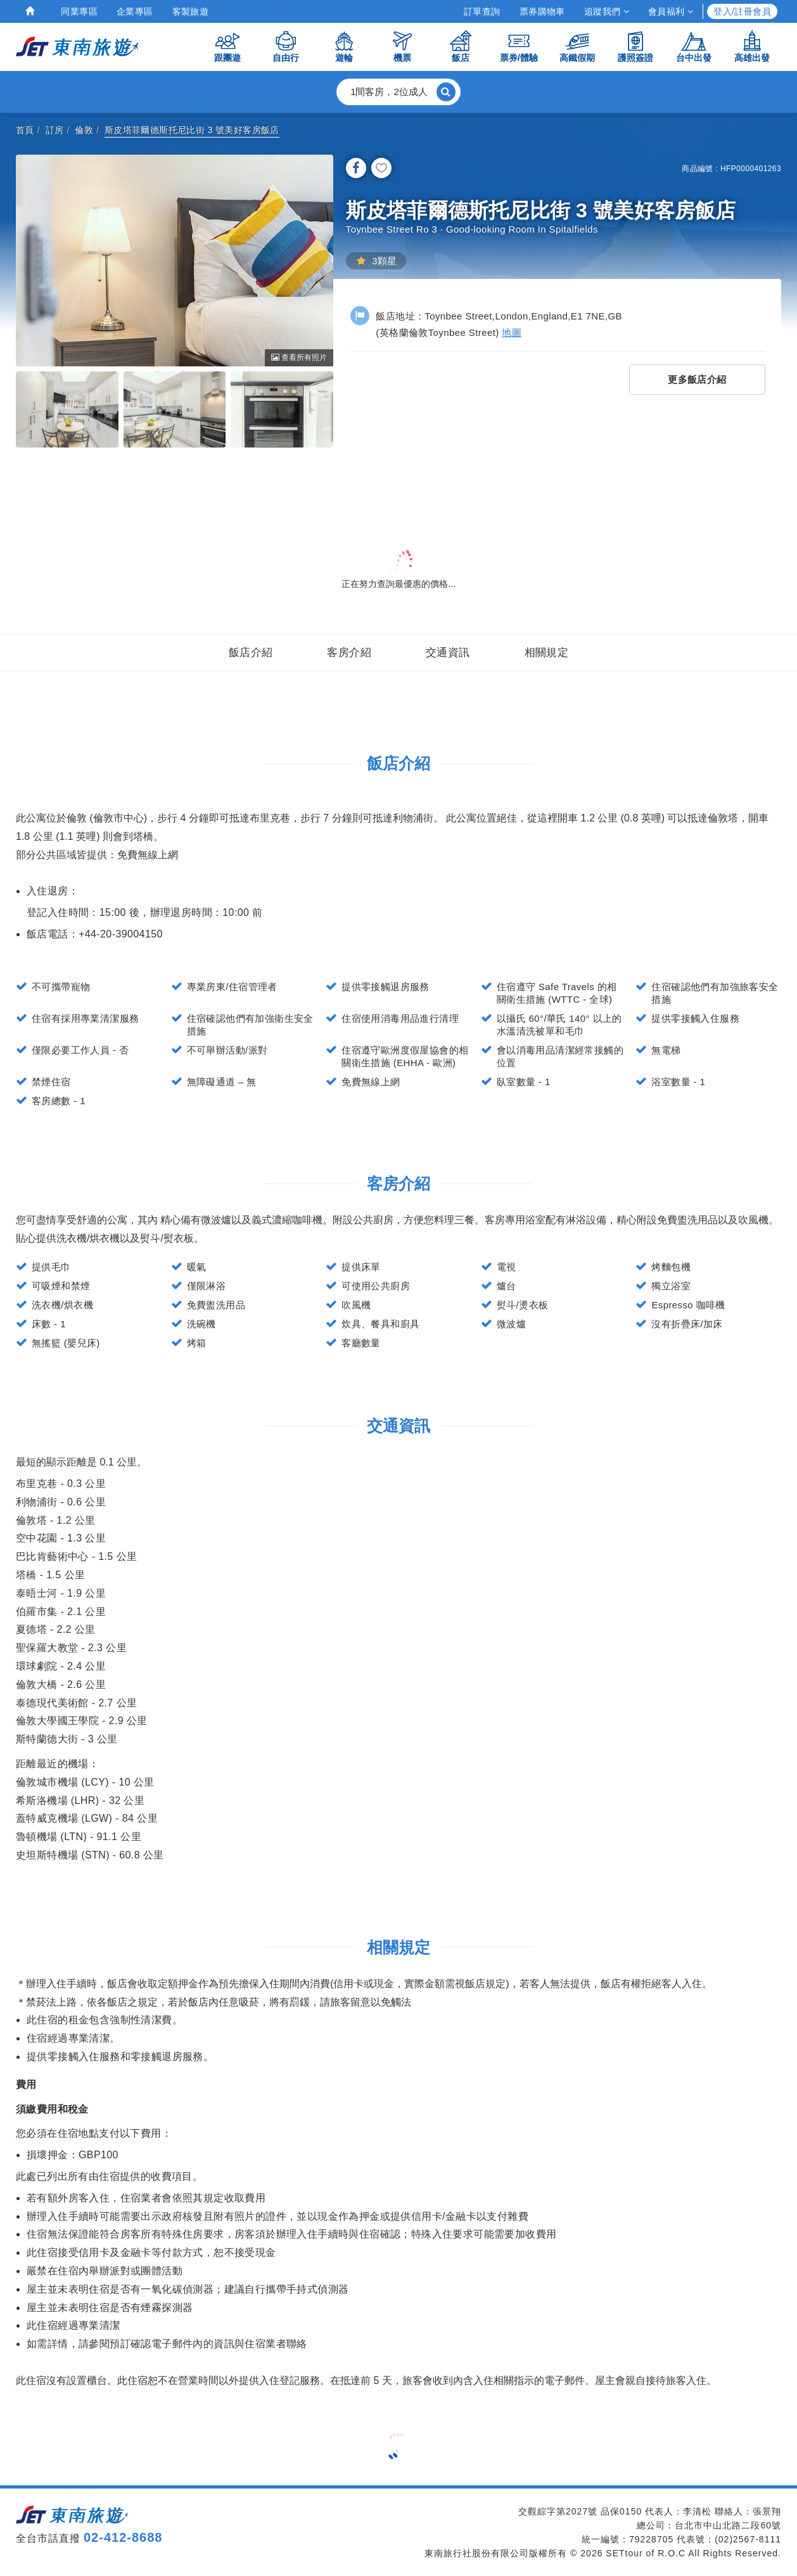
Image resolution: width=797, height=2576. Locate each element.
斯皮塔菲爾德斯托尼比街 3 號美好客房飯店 (192, 130)
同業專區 (79, 11)
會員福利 (670, 11)
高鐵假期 (577, 46)
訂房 (55, 130)
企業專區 (135, 11)
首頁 (25, 130)
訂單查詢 (482, 11)
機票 (402, 46)
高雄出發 (752, 46)
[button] (398, 92)
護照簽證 (635, 46)
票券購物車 (542, 11)
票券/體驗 (519, 46)
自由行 (285, 46)
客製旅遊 (190, 11)
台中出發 (693, 46)
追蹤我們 (606, 11)
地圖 (511, 332)
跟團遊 (227, 46)
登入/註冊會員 (742, 11)
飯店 (460, 46)
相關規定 (547, 653)
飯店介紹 (251, 653)
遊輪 (344, 46)
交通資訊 (448, 653)
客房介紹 (349, 653)
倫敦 (84, 130)
